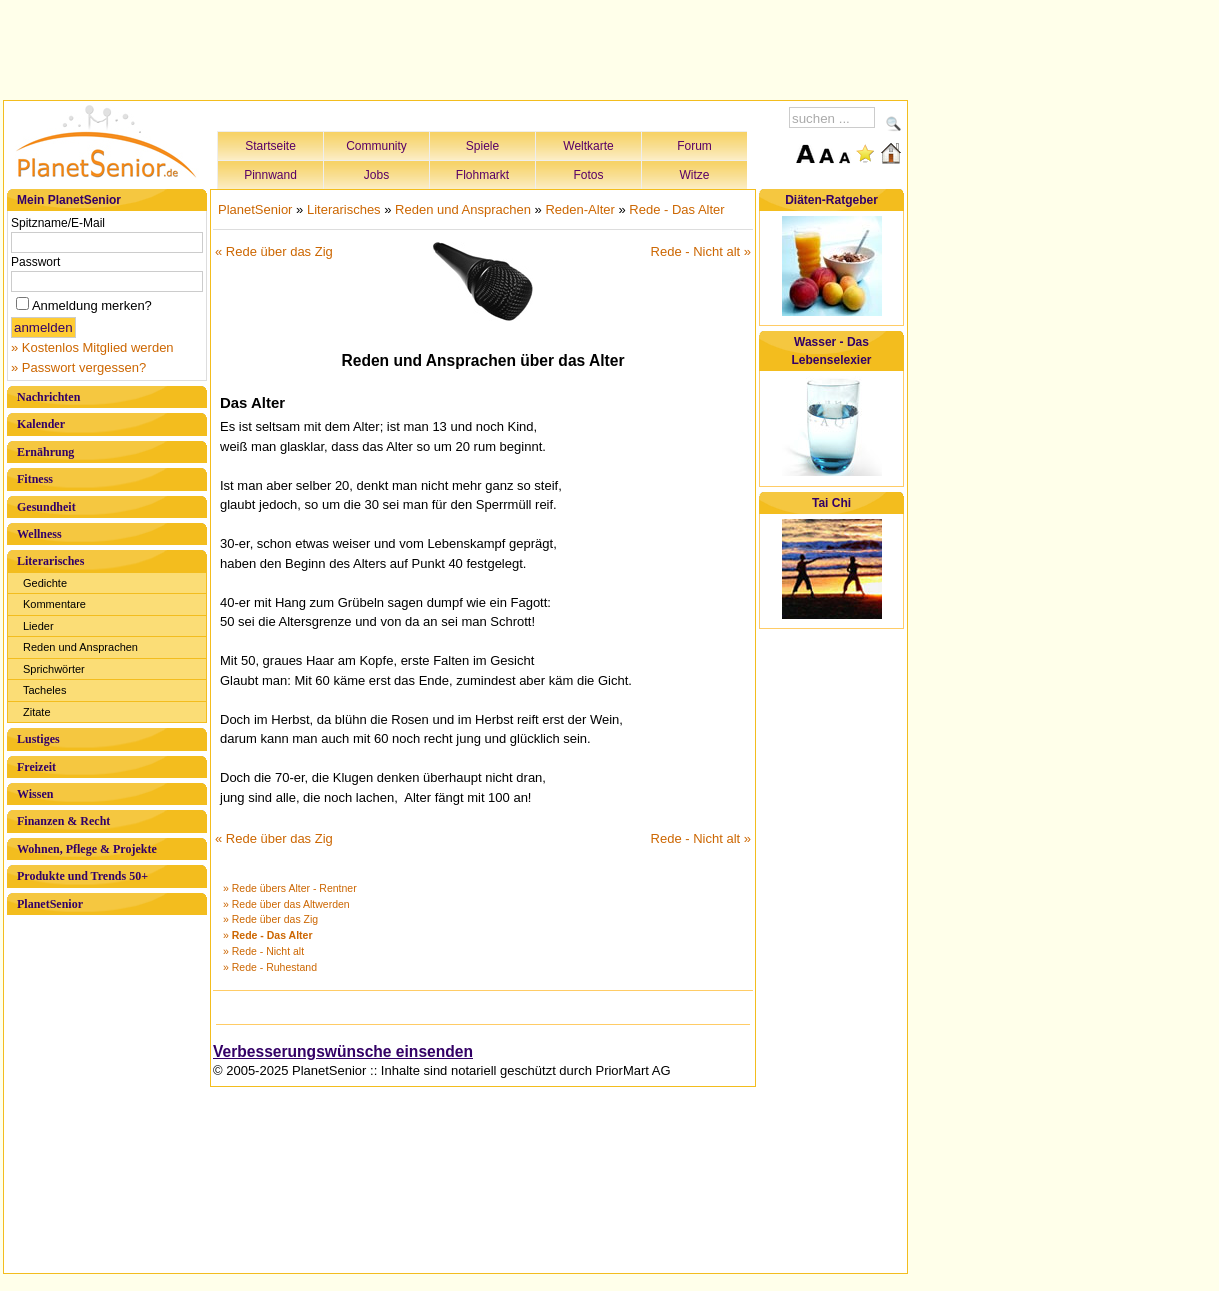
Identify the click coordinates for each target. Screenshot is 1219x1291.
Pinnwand (270, 175)
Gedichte (45, 583)
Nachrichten (48, 397)
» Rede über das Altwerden (286, 904)
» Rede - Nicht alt (263, 951)
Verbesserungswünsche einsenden (343, 1051)
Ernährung (45, 452)
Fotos (588, 175)
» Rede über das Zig (270, 919)
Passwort (35, 262)
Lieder (38, 626)
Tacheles (44, 690)
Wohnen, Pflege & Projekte (87, 849)
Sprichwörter (54, 669)
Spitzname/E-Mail (58, 223)
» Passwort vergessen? (78, 367)
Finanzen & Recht (63, 821)
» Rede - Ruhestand (270, 967)
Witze (695, 175)
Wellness (39, 534)
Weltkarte (588, 146)
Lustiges (38, 739)
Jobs (376, 175)
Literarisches (50, 561)
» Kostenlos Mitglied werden (92, 347)
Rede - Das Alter (676, 209)
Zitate (37, 712)
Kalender (41, 424)
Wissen (35, 794)
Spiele (482, 146)
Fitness (35, 479)
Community (376, 146)
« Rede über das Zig (274, 251)
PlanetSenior (50, 904)
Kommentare (54, 604)
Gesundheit (46, 507)
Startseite (270, 146)
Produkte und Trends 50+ (82, 876)
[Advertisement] (456, 47)
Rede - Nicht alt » (701, 251)
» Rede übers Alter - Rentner (290, 888)
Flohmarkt (482, 175)
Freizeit (36, 767)
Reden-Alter (579, 209)
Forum (694, 146)
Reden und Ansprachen (80, 647)
